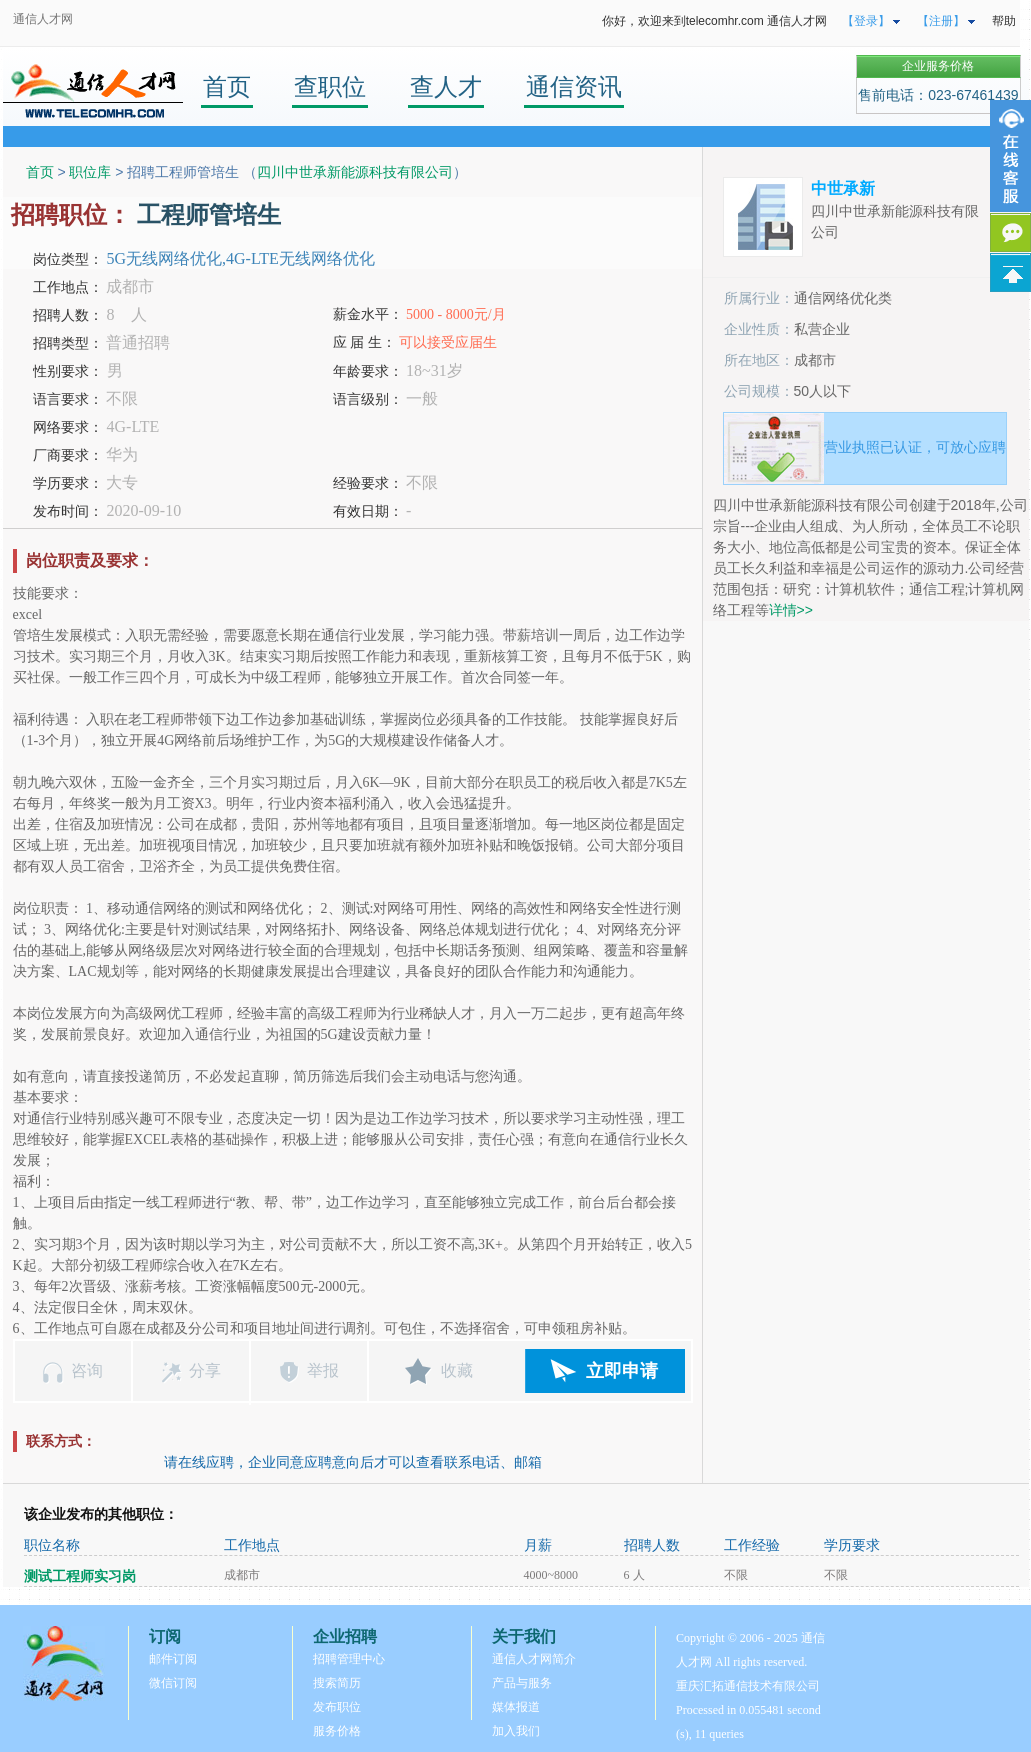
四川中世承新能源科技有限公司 (355, 172)
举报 (323, 1370)
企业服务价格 (938, 66)
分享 (205, 1370)
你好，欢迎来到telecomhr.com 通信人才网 (714, 21)
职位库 (90, 172)
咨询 (87, 1370)
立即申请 (622, 1371)
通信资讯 (574, 86)
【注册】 (941, 21)
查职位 (330, 86)
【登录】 (866, 21)
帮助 (1004, 21)
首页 (227, 86)
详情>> (791, 610)
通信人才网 (43, 19)
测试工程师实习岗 (80, 1576)
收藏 (457, 1370)
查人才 (446, 86)
